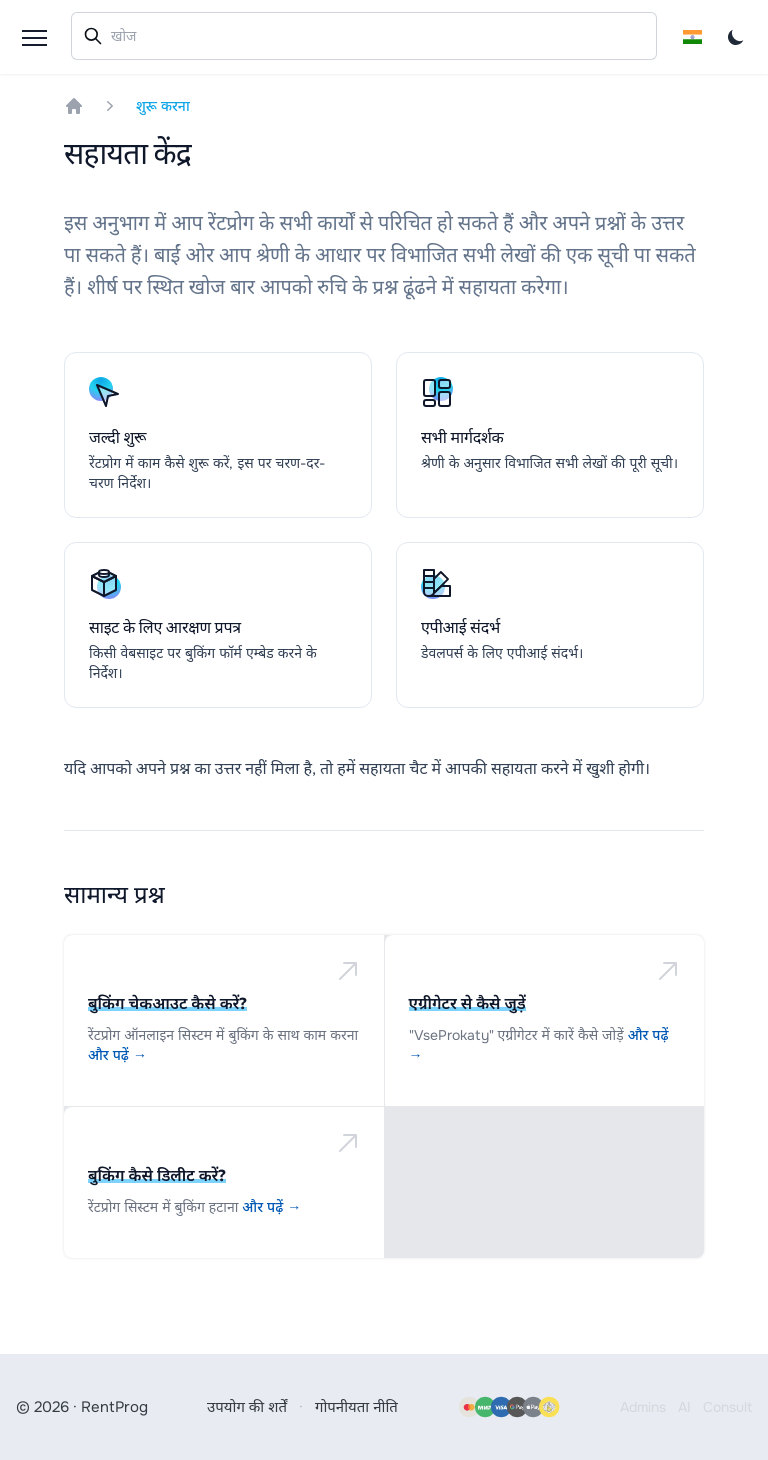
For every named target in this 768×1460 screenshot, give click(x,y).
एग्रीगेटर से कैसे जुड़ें (467, 1003)
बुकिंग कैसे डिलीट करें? (157, 1175)
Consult (727, 1407)
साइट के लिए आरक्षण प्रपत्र (165, 627)
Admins (643, 1407)
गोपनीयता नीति (356, 1407)
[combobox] (364, 36)
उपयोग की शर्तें (247, 1407)
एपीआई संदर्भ (460, 627)
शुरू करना (163, 106)
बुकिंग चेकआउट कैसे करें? (167, 1003)
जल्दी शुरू (117, 437)
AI (684, 1407)
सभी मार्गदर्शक (462, 437)
